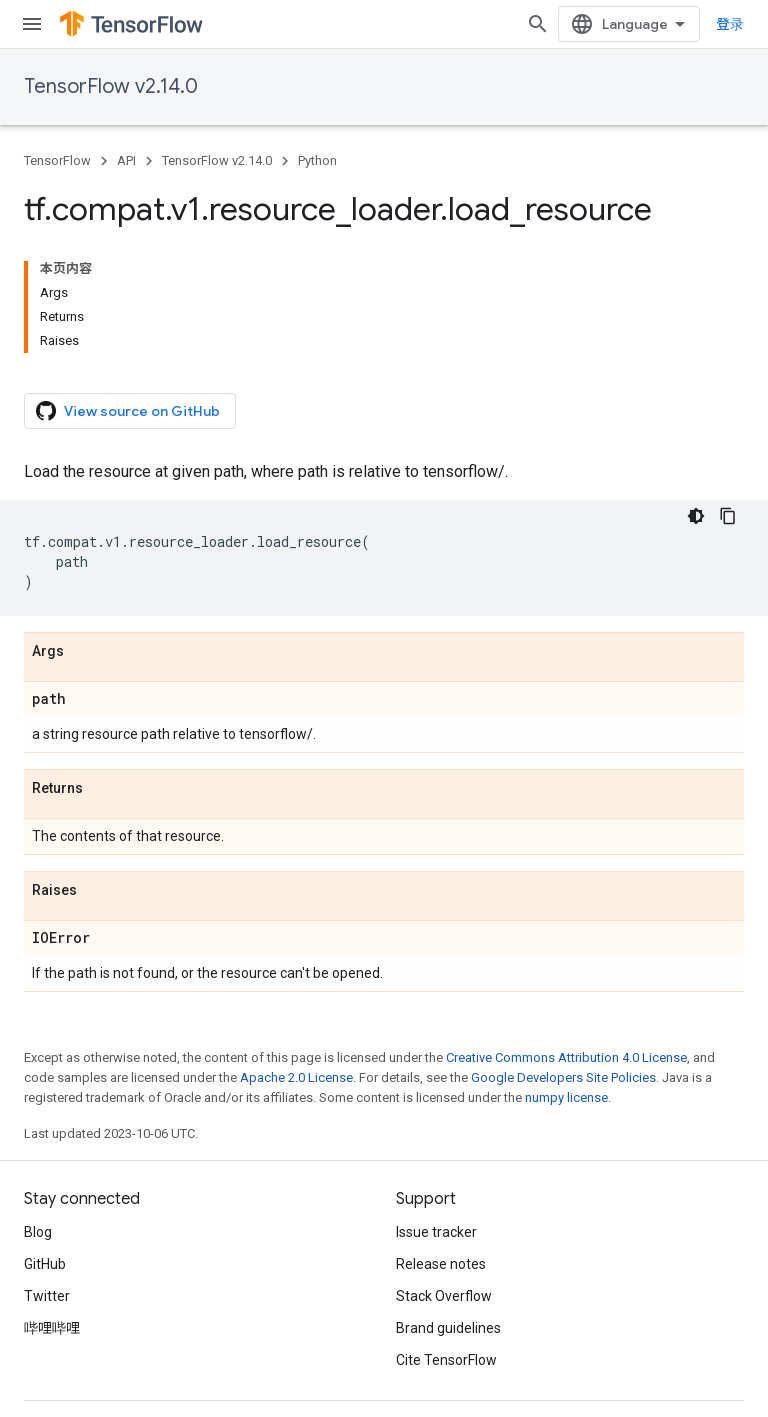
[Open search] (538, 24)
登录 (730, 24)
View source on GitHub (128, 411)
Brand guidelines (448, 1328)
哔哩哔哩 (52, 1328)
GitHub (45, 1264)
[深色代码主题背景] (696, 516)
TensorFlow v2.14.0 (111, 86)
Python (317, 160)
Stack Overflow (444, 1296)
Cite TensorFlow (446, 1360)
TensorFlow (57, 160)
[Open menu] (32, 24)
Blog (38, 1232)
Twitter (47, 1296)
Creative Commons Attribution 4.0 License (566, 1057)
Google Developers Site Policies (563, 1077)
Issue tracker (436, 1232)
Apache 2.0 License (296, 1077)
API (126, 160)
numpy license (566, 1097)
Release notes (441, 1264)
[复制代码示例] (728, 516)
